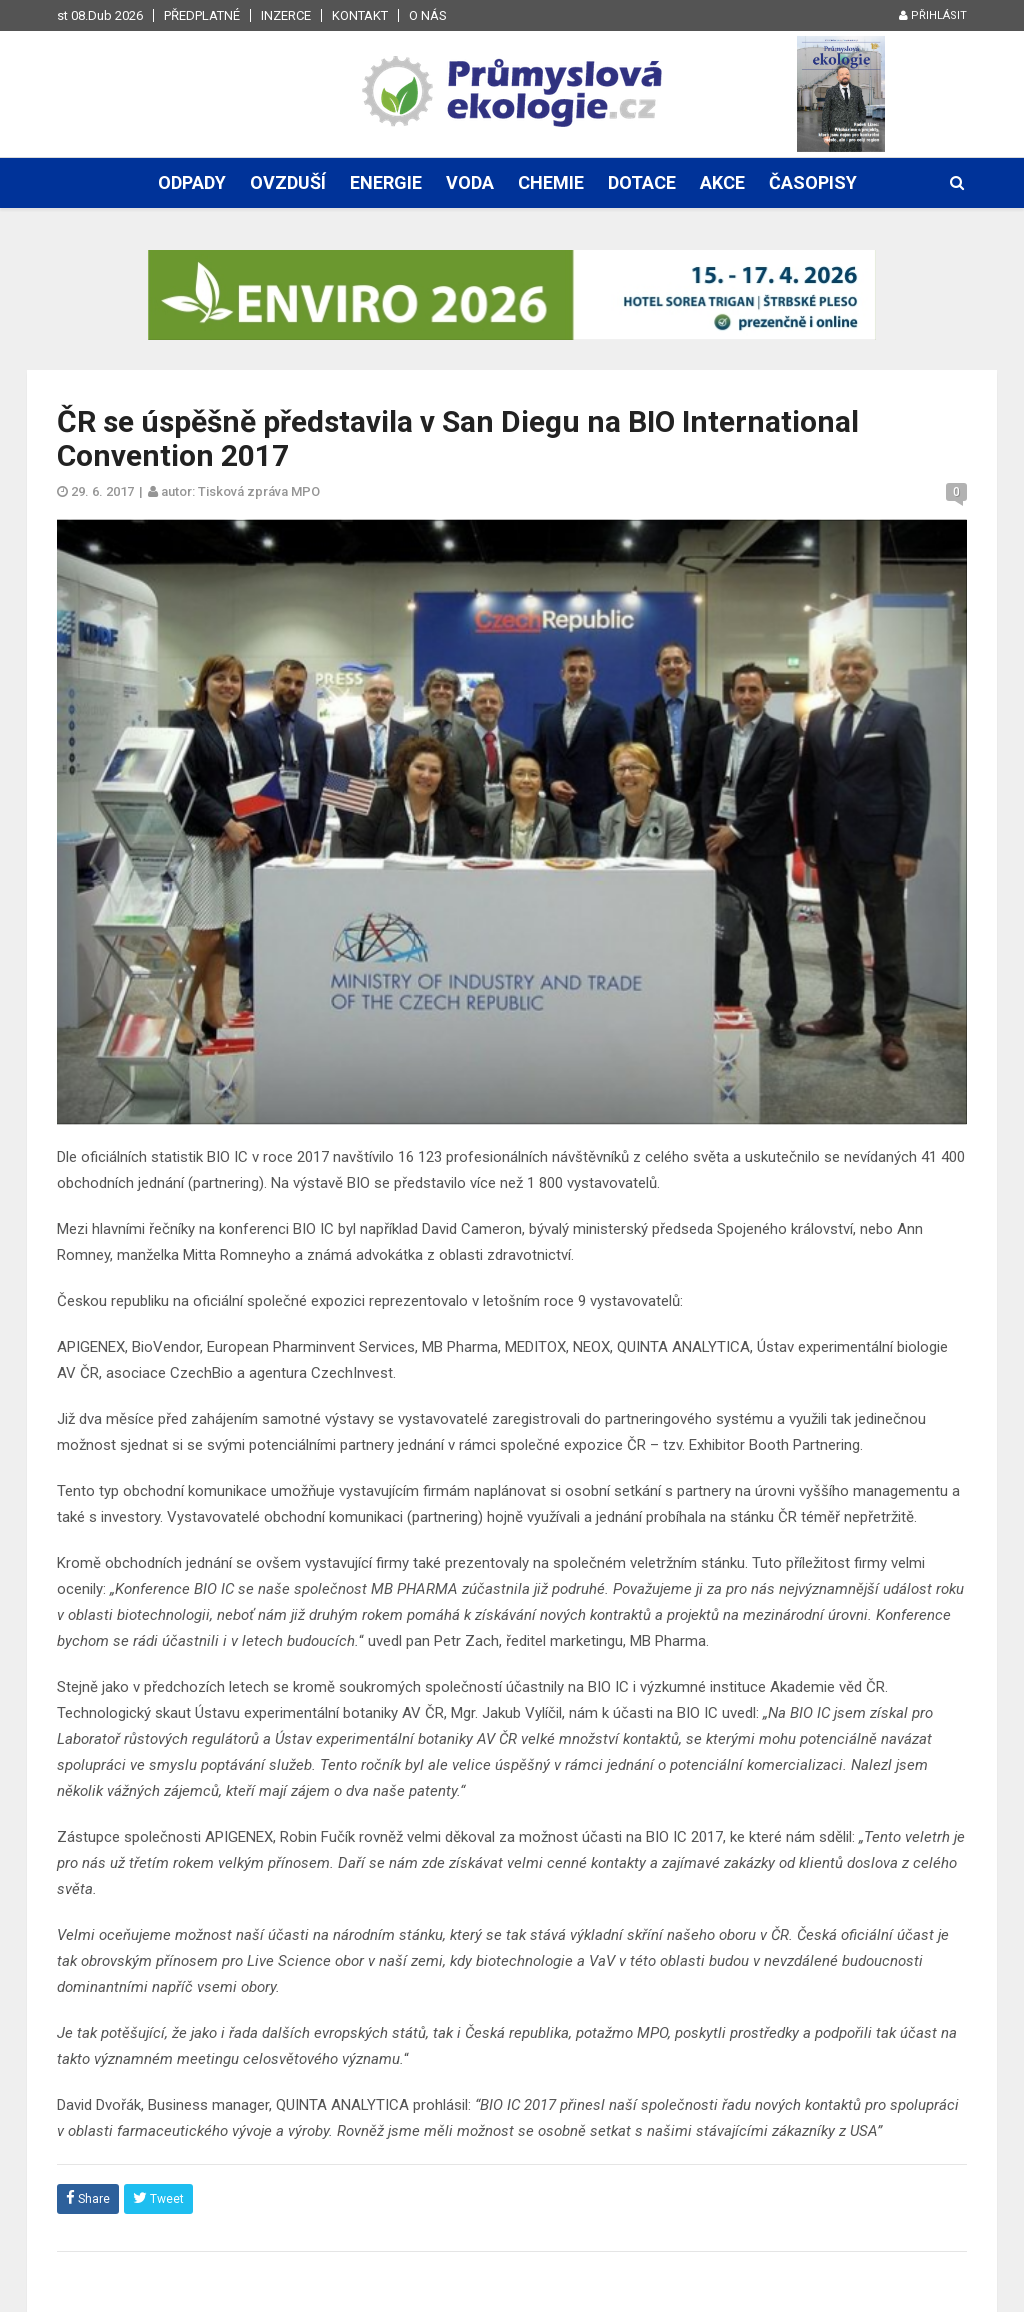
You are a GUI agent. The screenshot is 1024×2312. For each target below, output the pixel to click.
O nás (428, 15)
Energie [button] (386, 182)
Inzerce (286, 15)
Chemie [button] (551, 182)
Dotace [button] (642, 182)
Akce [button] (722, 182)
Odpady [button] (192, 182)
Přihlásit (933, 15)
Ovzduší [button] (288, 182)
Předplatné (202, 15)
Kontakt (360, 15)
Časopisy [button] (813, 182)
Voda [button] (470, 182)
